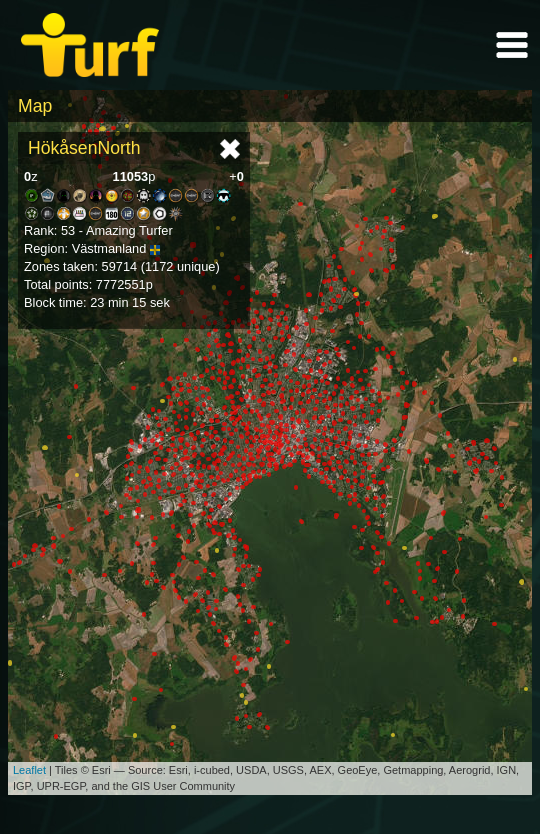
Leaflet (29, 770)
